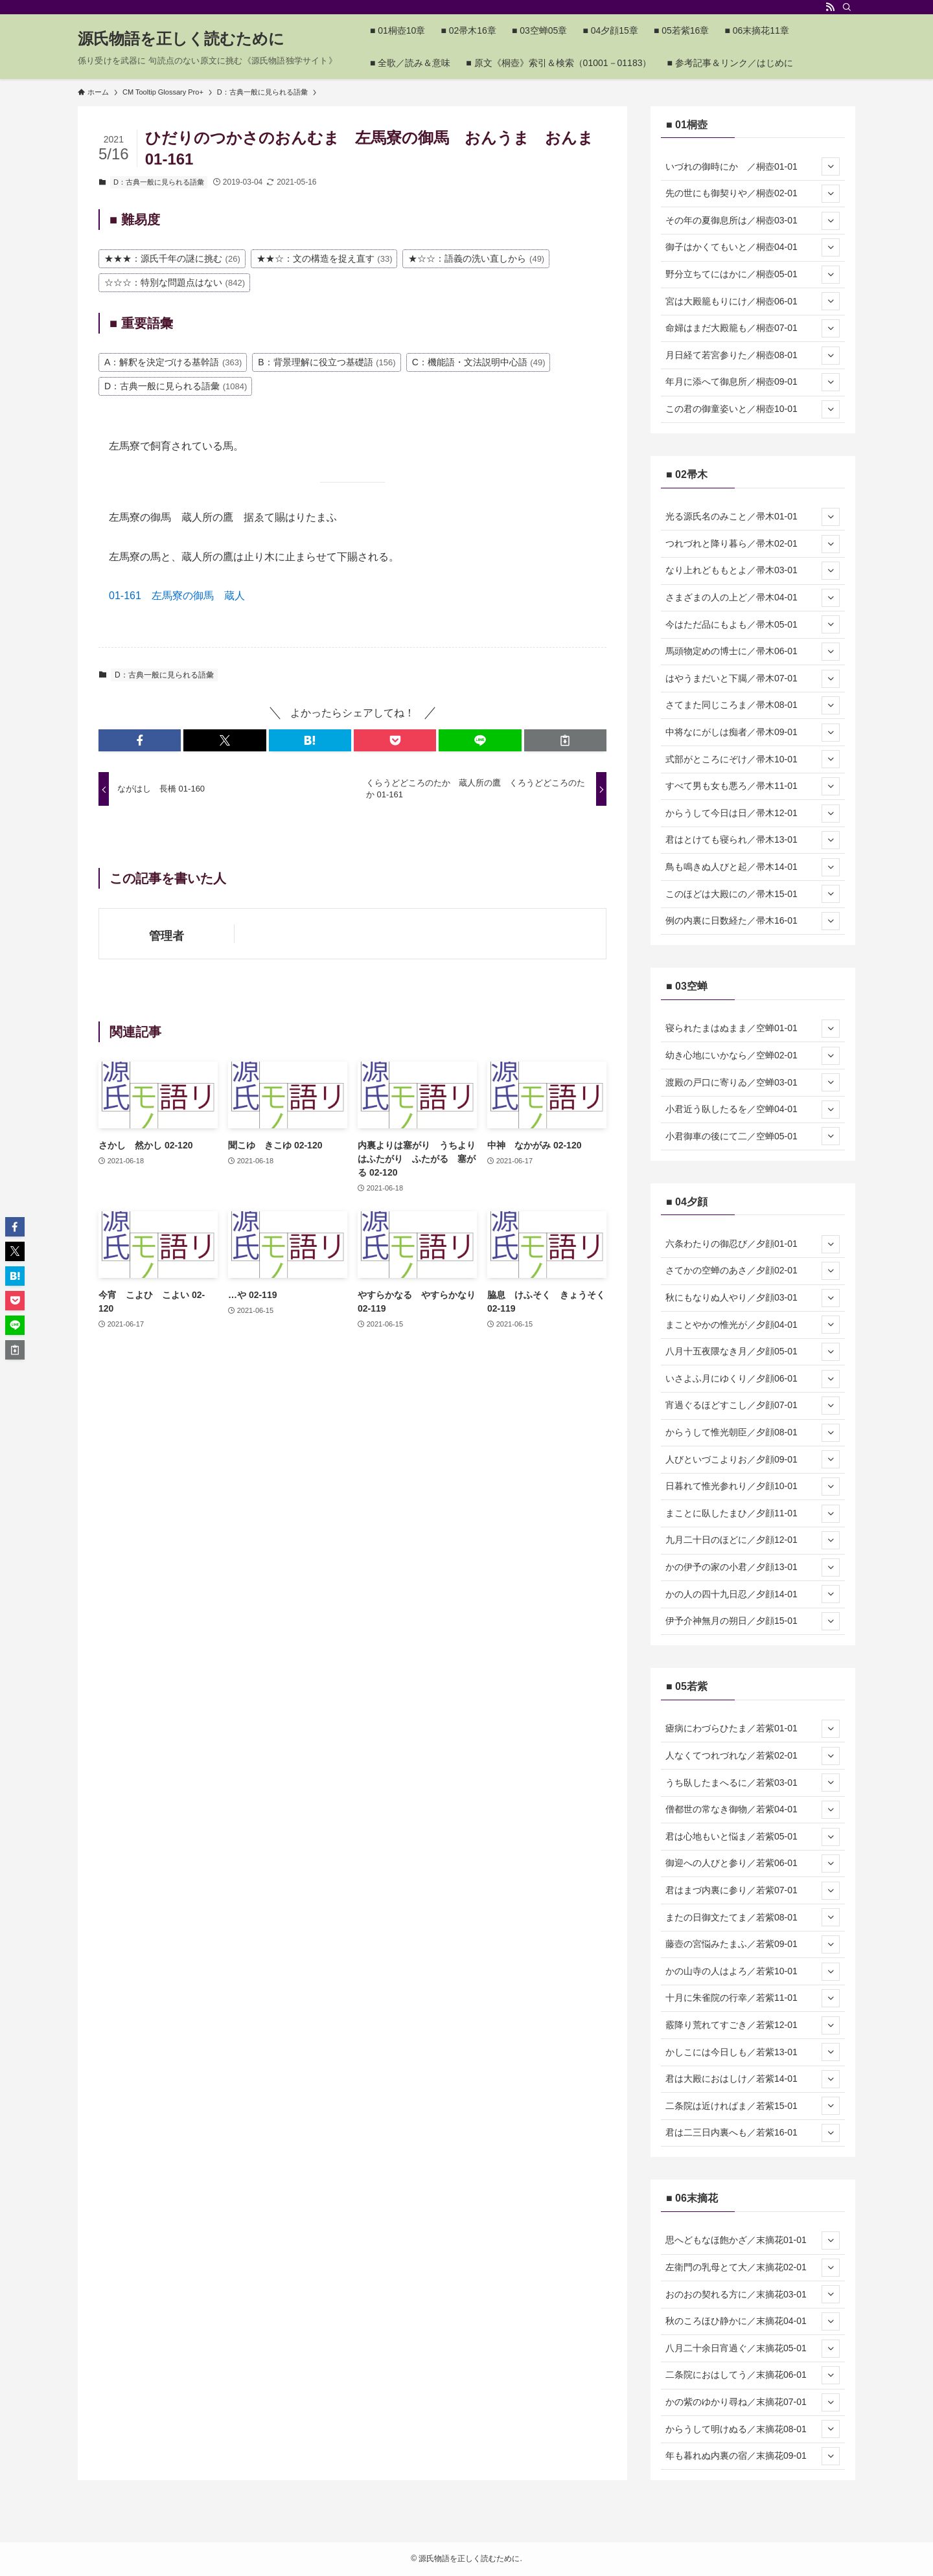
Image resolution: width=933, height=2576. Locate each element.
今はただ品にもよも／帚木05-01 (752, 624)
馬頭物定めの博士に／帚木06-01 (752, 652)
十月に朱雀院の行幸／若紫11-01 (752, 1998)
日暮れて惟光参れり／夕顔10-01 (752, 1486)
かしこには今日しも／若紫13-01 (752, 2052)
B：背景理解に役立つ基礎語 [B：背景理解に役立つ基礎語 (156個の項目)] (326, 362)
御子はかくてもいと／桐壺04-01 (752, 247)
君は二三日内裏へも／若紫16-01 (752, 2133)
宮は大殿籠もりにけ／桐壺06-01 (752, 301)
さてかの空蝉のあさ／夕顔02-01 (752, 1271)
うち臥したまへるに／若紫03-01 (752, 1782)
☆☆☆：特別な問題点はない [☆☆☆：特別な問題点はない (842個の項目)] (174, 282)
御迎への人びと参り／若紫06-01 (752, 1863)
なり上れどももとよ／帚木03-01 (752, 571)
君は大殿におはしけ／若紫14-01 (752, 2079)
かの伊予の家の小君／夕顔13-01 (752, 1567)
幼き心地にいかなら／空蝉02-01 (752, 1056)
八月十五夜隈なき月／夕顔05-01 (752, 1352)
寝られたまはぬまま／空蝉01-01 (752, 1029)
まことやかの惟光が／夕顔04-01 (752, 1325)
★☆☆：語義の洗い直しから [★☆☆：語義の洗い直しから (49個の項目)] (476, 258)
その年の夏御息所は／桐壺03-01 (752, 221)
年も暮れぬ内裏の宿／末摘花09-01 (752, 2456)
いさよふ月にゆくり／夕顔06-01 (752, 1379)
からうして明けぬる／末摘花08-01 (752, 2429)
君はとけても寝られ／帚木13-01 (752, 840)
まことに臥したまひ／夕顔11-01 (752, 1514)
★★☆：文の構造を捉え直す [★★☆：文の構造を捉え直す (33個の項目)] (325, 258)
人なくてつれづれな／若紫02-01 (752, 1756)
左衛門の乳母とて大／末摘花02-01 (752, 2268)
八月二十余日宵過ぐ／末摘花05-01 (752, 2349)
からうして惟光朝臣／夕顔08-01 (752, 1433)
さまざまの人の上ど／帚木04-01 (752, 598)
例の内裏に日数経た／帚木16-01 (752, 921)
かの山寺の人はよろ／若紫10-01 (752, 1972)
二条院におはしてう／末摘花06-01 (752, 2375)
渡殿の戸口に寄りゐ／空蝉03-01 (752, 1082)
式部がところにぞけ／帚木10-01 (752, 759)
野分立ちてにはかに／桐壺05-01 (752, 275)
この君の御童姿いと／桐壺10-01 (752, 409)
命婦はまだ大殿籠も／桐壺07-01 (752, 328)
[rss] (830, 7)
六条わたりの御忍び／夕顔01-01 (752, 1244)
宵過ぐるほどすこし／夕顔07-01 (752, 1405)
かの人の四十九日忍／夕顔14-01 (752, 1594)
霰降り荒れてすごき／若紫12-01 (752, 2025)
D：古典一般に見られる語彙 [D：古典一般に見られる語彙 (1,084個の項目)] (175, 386)
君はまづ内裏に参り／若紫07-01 (752, 1891)
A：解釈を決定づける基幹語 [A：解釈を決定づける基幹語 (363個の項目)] (173, 362)
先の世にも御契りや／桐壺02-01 (752, 194)
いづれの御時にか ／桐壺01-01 (752, 166)
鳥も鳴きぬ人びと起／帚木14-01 (752, 867)
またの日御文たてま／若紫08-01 (752, 1917)
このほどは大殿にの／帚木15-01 (752, 894)
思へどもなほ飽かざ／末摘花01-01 (752, 2240)
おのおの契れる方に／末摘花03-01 (752, 2294)
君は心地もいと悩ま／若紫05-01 (752, 1837)
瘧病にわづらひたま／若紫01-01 (752, 1729)
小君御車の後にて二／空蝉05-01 (752, 1136)
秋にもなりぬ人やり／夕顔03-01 (752, 1298)
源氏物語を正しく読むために (181, 39)
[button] (139, 740)
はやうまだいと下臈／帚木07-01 (752, 679)
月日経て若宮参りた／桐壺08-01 (752, 356)
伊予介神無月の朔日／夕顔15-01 (752, 1621)
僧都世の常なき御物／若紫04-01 (752, 1810)
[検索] (846, 7)
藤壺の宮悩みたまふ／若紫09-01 (752, 1944)
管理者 (166, 935)
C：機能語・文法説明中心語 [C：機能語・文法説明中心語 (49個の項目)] (479, 362)
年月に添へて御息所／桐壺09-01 (752, 382)
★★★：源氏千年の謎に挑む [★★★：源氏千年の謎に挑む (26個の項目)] (172, 258)
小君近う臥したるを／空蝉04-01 (752, 1109)
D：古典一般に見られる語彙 (158, 182)
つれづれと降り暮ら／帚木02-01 (752, 544)
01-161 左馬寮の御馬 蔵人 (177, 595)
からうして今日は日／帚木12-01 (752, 813)
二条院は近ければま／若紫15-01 (752, 2106)
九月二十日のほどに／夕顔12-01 (752, 1540)
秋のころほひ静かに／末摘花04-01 (752, 2321)
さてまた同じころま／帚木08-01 (752, 705)
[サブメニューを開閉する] (831, 166)
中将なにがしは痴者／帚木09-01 (752, 733)
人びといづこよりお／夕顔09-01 (752, 1459)
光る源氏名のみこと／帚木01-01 (752, 517)
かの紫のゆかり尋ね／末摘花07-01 (752, 2402)
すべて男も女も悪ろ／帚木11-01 (752, 786)
